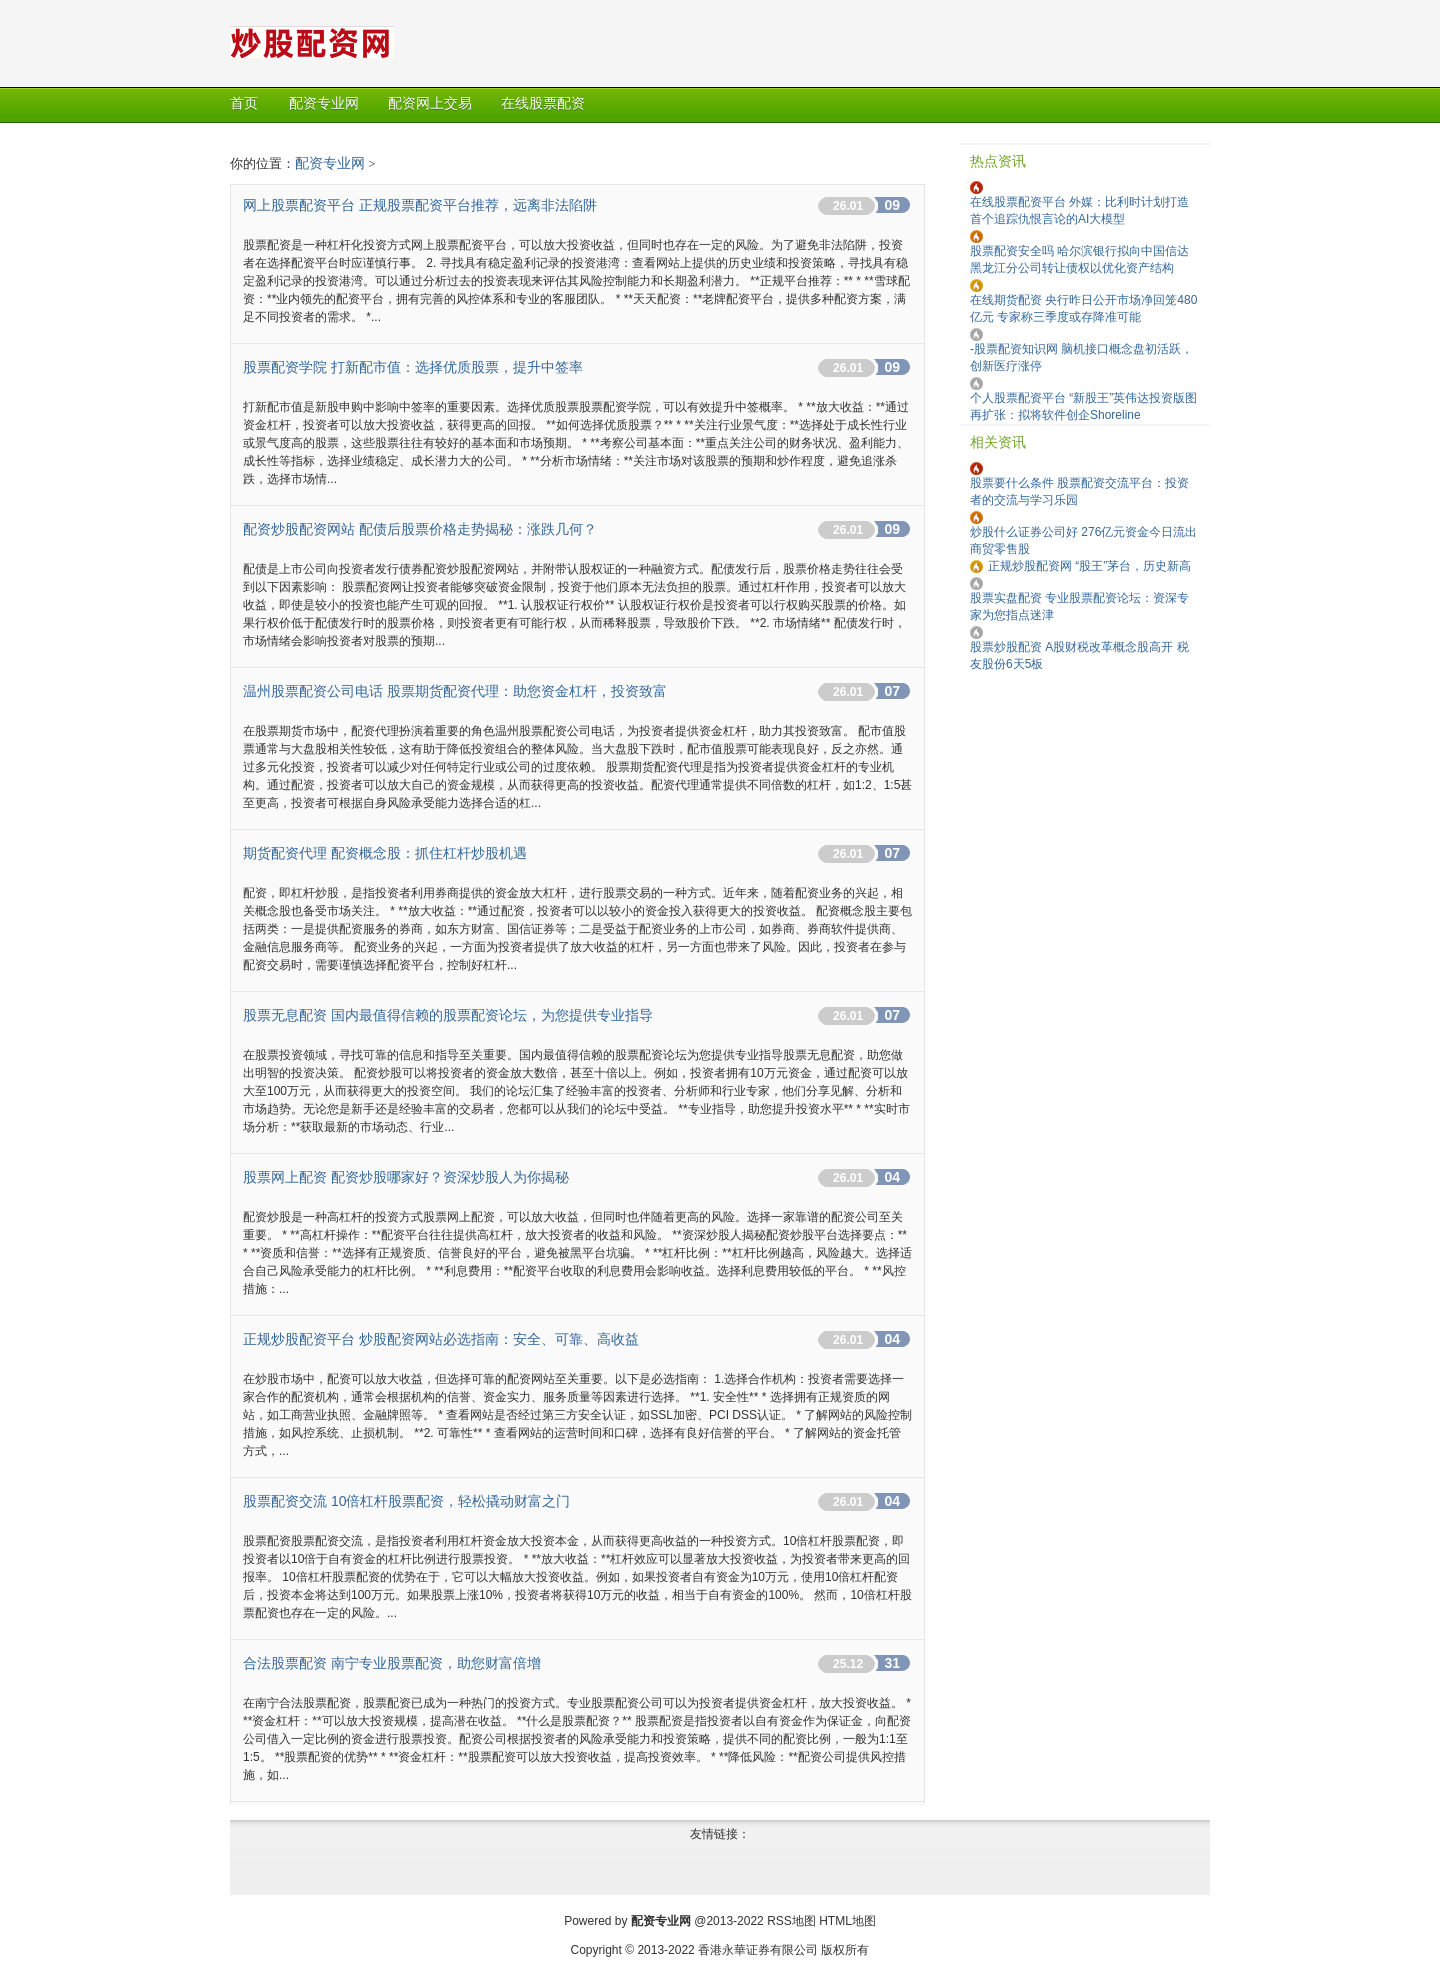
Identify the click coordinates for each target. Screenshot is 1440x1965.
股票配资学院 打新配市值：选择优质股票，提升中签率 (413, 367)
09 (892, 205)
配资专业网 (330, 163)
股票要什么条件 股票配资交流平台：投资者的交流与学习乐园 (1079, 491)
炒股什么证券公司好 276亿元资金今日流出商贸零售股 (1083, 540)
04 (892, 1177)
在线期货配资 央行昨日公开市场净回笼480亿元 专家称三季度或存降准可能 (1083, 308)
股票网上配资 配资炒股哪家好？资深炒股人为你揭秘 (406, 1177)
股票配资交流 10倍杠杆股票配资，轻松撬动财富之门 (406, 1501)
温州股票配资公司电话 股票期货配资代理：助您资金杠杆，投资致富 (455, 691)
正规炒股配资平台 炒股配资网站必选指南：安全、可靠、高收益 (441, 1339)
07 (892, 691)
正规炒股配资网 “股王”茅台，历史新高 (1089, 566)
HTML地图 (847, 1921)
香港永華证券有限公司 (758, 1950)
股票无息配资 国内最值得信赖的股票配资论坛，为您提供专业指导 (448, 1015)
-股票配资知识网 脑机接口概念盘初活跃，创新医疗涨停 (1081, 357)
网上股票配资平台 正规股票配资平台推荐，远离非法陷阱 (420, 205)
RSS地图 (791, 1921)
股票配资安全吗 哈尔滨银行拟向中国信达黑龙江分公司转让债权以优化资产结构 (1079, 259)
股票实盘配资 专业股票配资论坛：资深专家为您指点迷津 (1079, 606)
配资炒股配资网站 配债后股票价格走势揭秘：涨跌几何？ (420, 529)
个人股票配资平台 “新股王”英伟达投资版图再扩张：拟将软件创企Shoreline (1083, 406)
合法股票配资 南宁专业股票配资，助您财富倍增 (392, 1663)
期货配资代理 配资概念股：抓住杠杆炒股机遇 (385, 853)
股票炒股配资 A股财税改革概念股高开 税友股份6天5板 (1079, 655)
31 (892, 1663)
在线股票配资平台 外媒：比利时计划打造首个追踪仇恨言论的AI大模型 (1079, 210)
